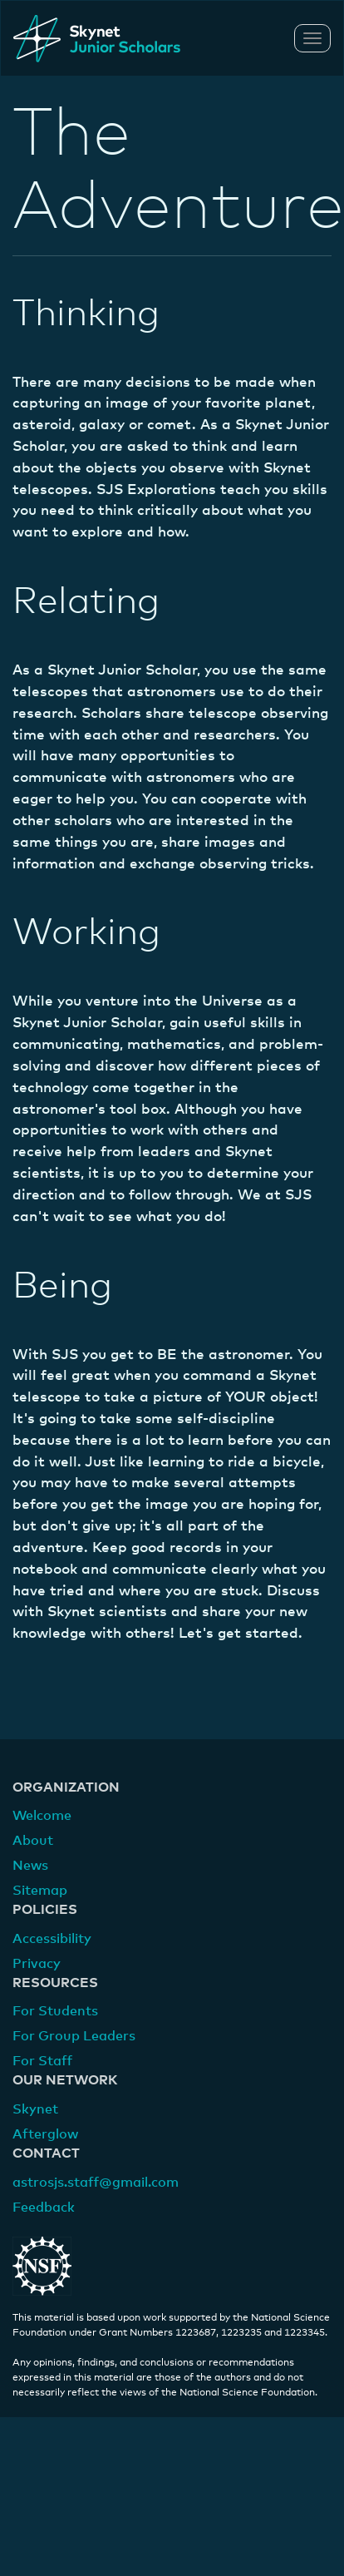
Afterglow (45, 2134)
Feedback (43, 2207)
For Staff (42, 2061)
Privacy (36, 1963)
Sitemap (39, 1890)
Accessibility (51, 1939)
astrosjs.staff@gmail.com (95, 2182)
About (32, 1840)
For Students (55, 2011)
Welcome (41, 1815)
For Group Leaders (73, 2036)
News (30, 1865)
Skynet (35, 2109)
